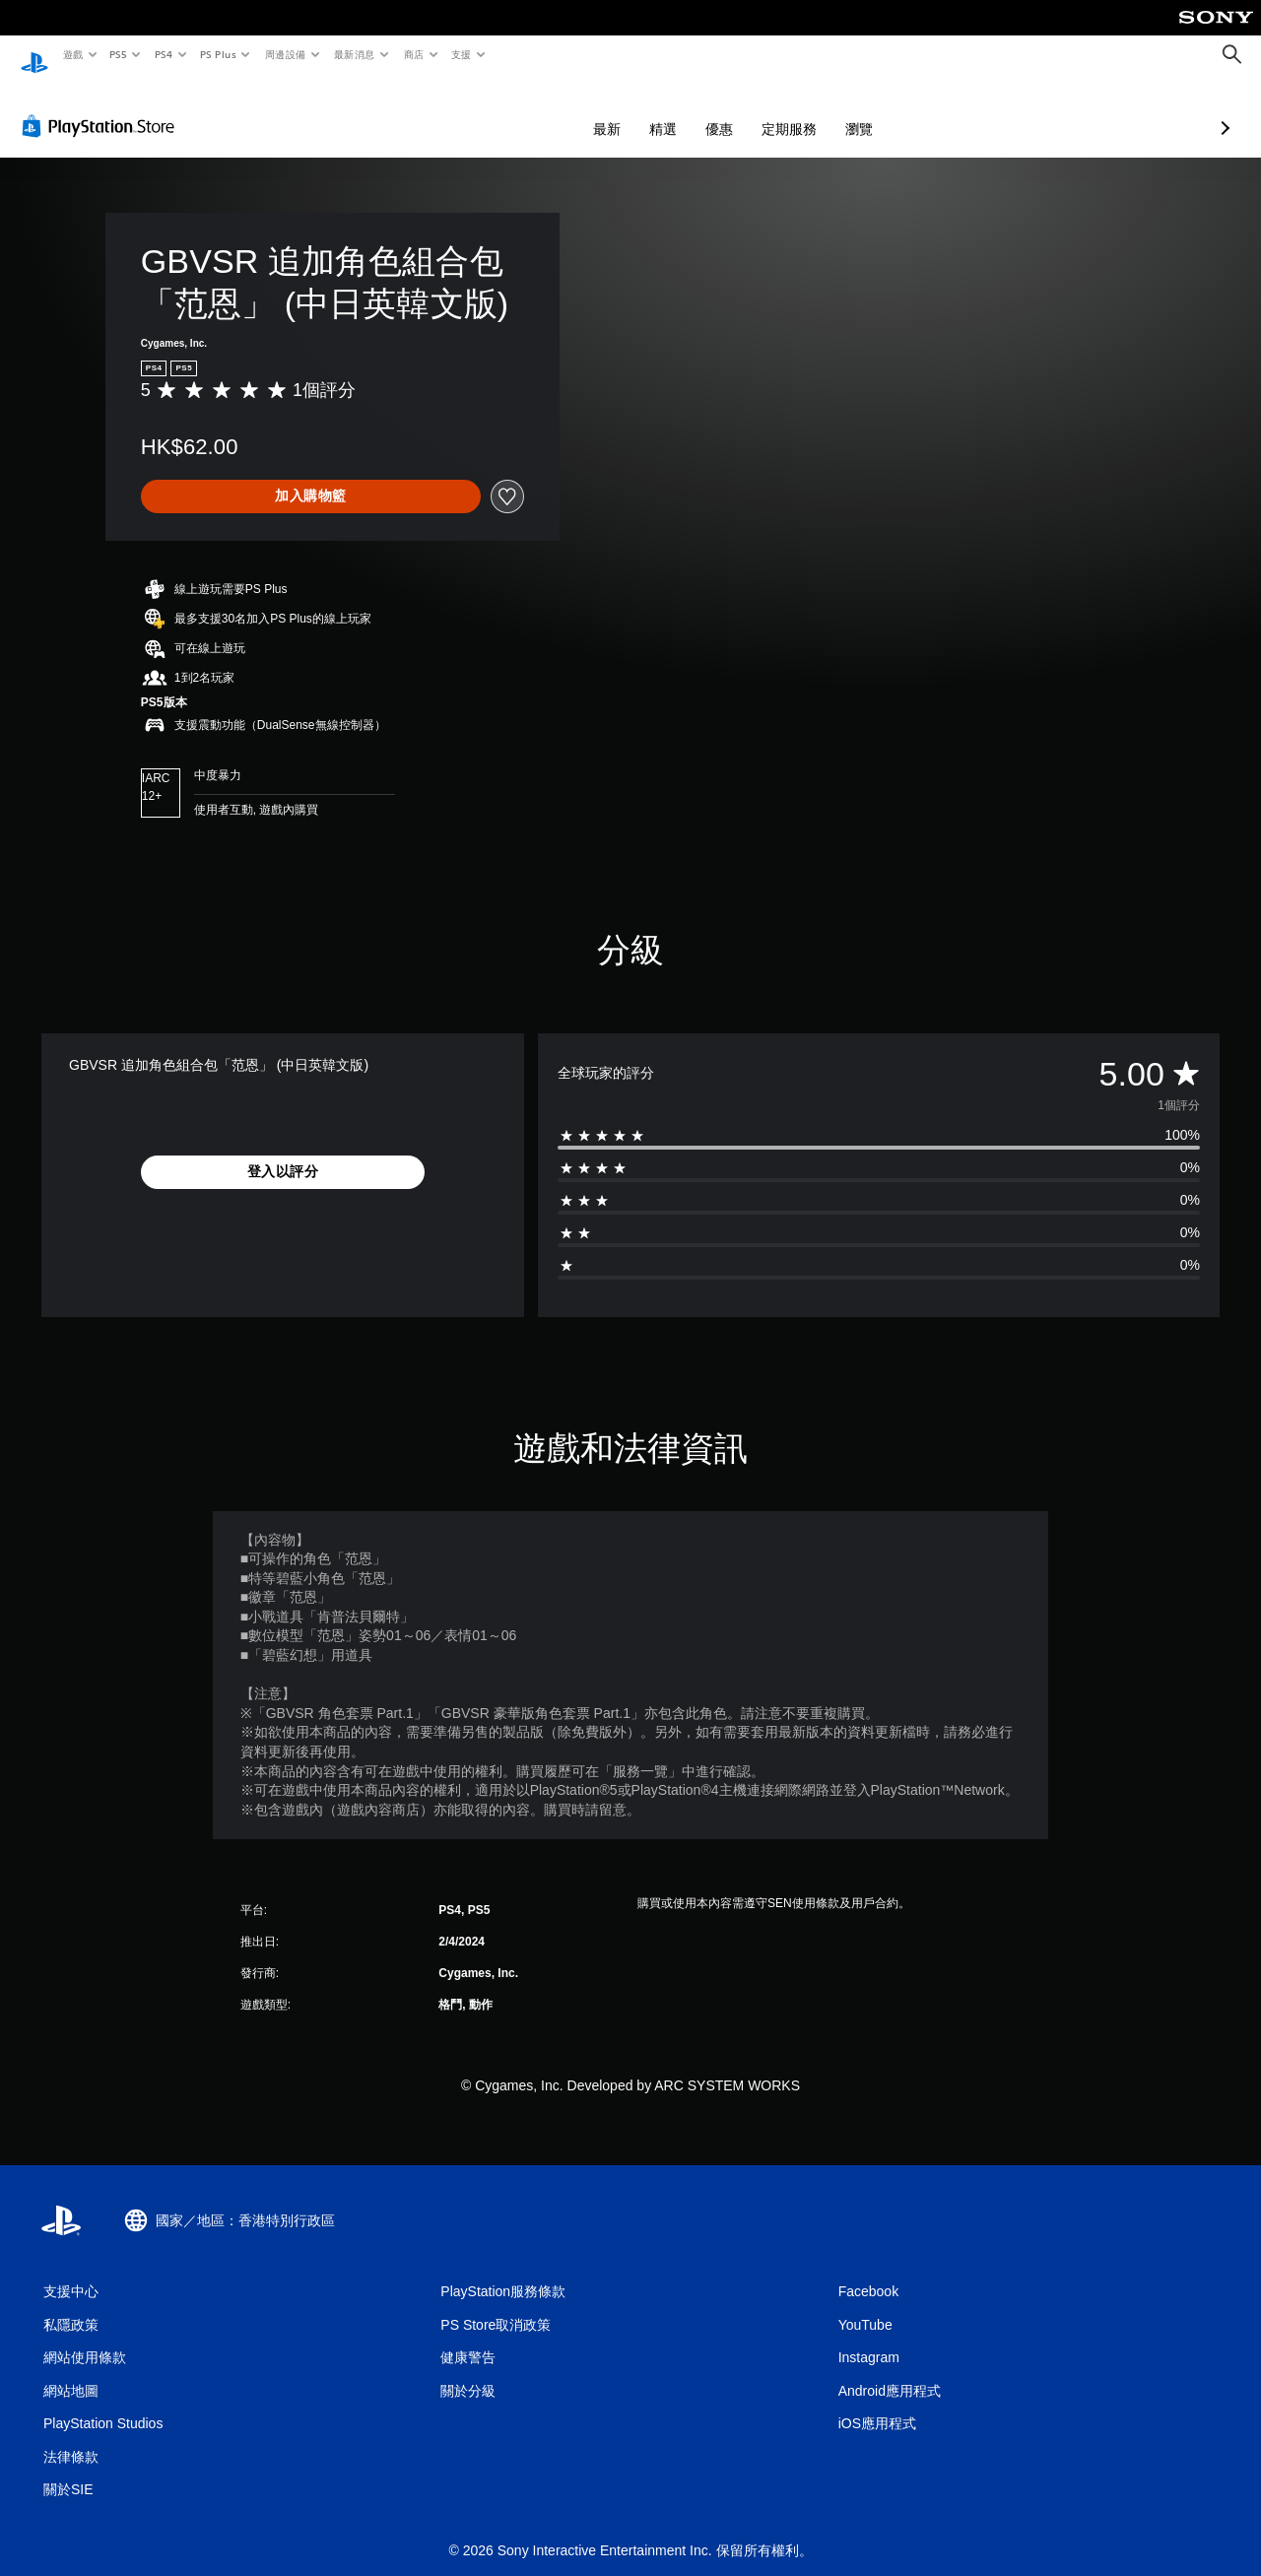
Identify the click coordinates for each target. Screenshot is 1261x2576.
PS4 (163, 54)
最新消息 (354, 54)
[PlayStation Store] (102, 107)
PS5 (118, 54)
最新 (502, 110)
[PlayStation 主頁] (34, 55)
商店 (413, 54)
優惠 (615, 110)
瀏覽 (754, 110)
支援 (460, 54)
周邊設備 (284, 54)
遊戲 (72, 54)
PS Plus (217, 54)
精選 (558, 110)
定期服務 (684, 110)
